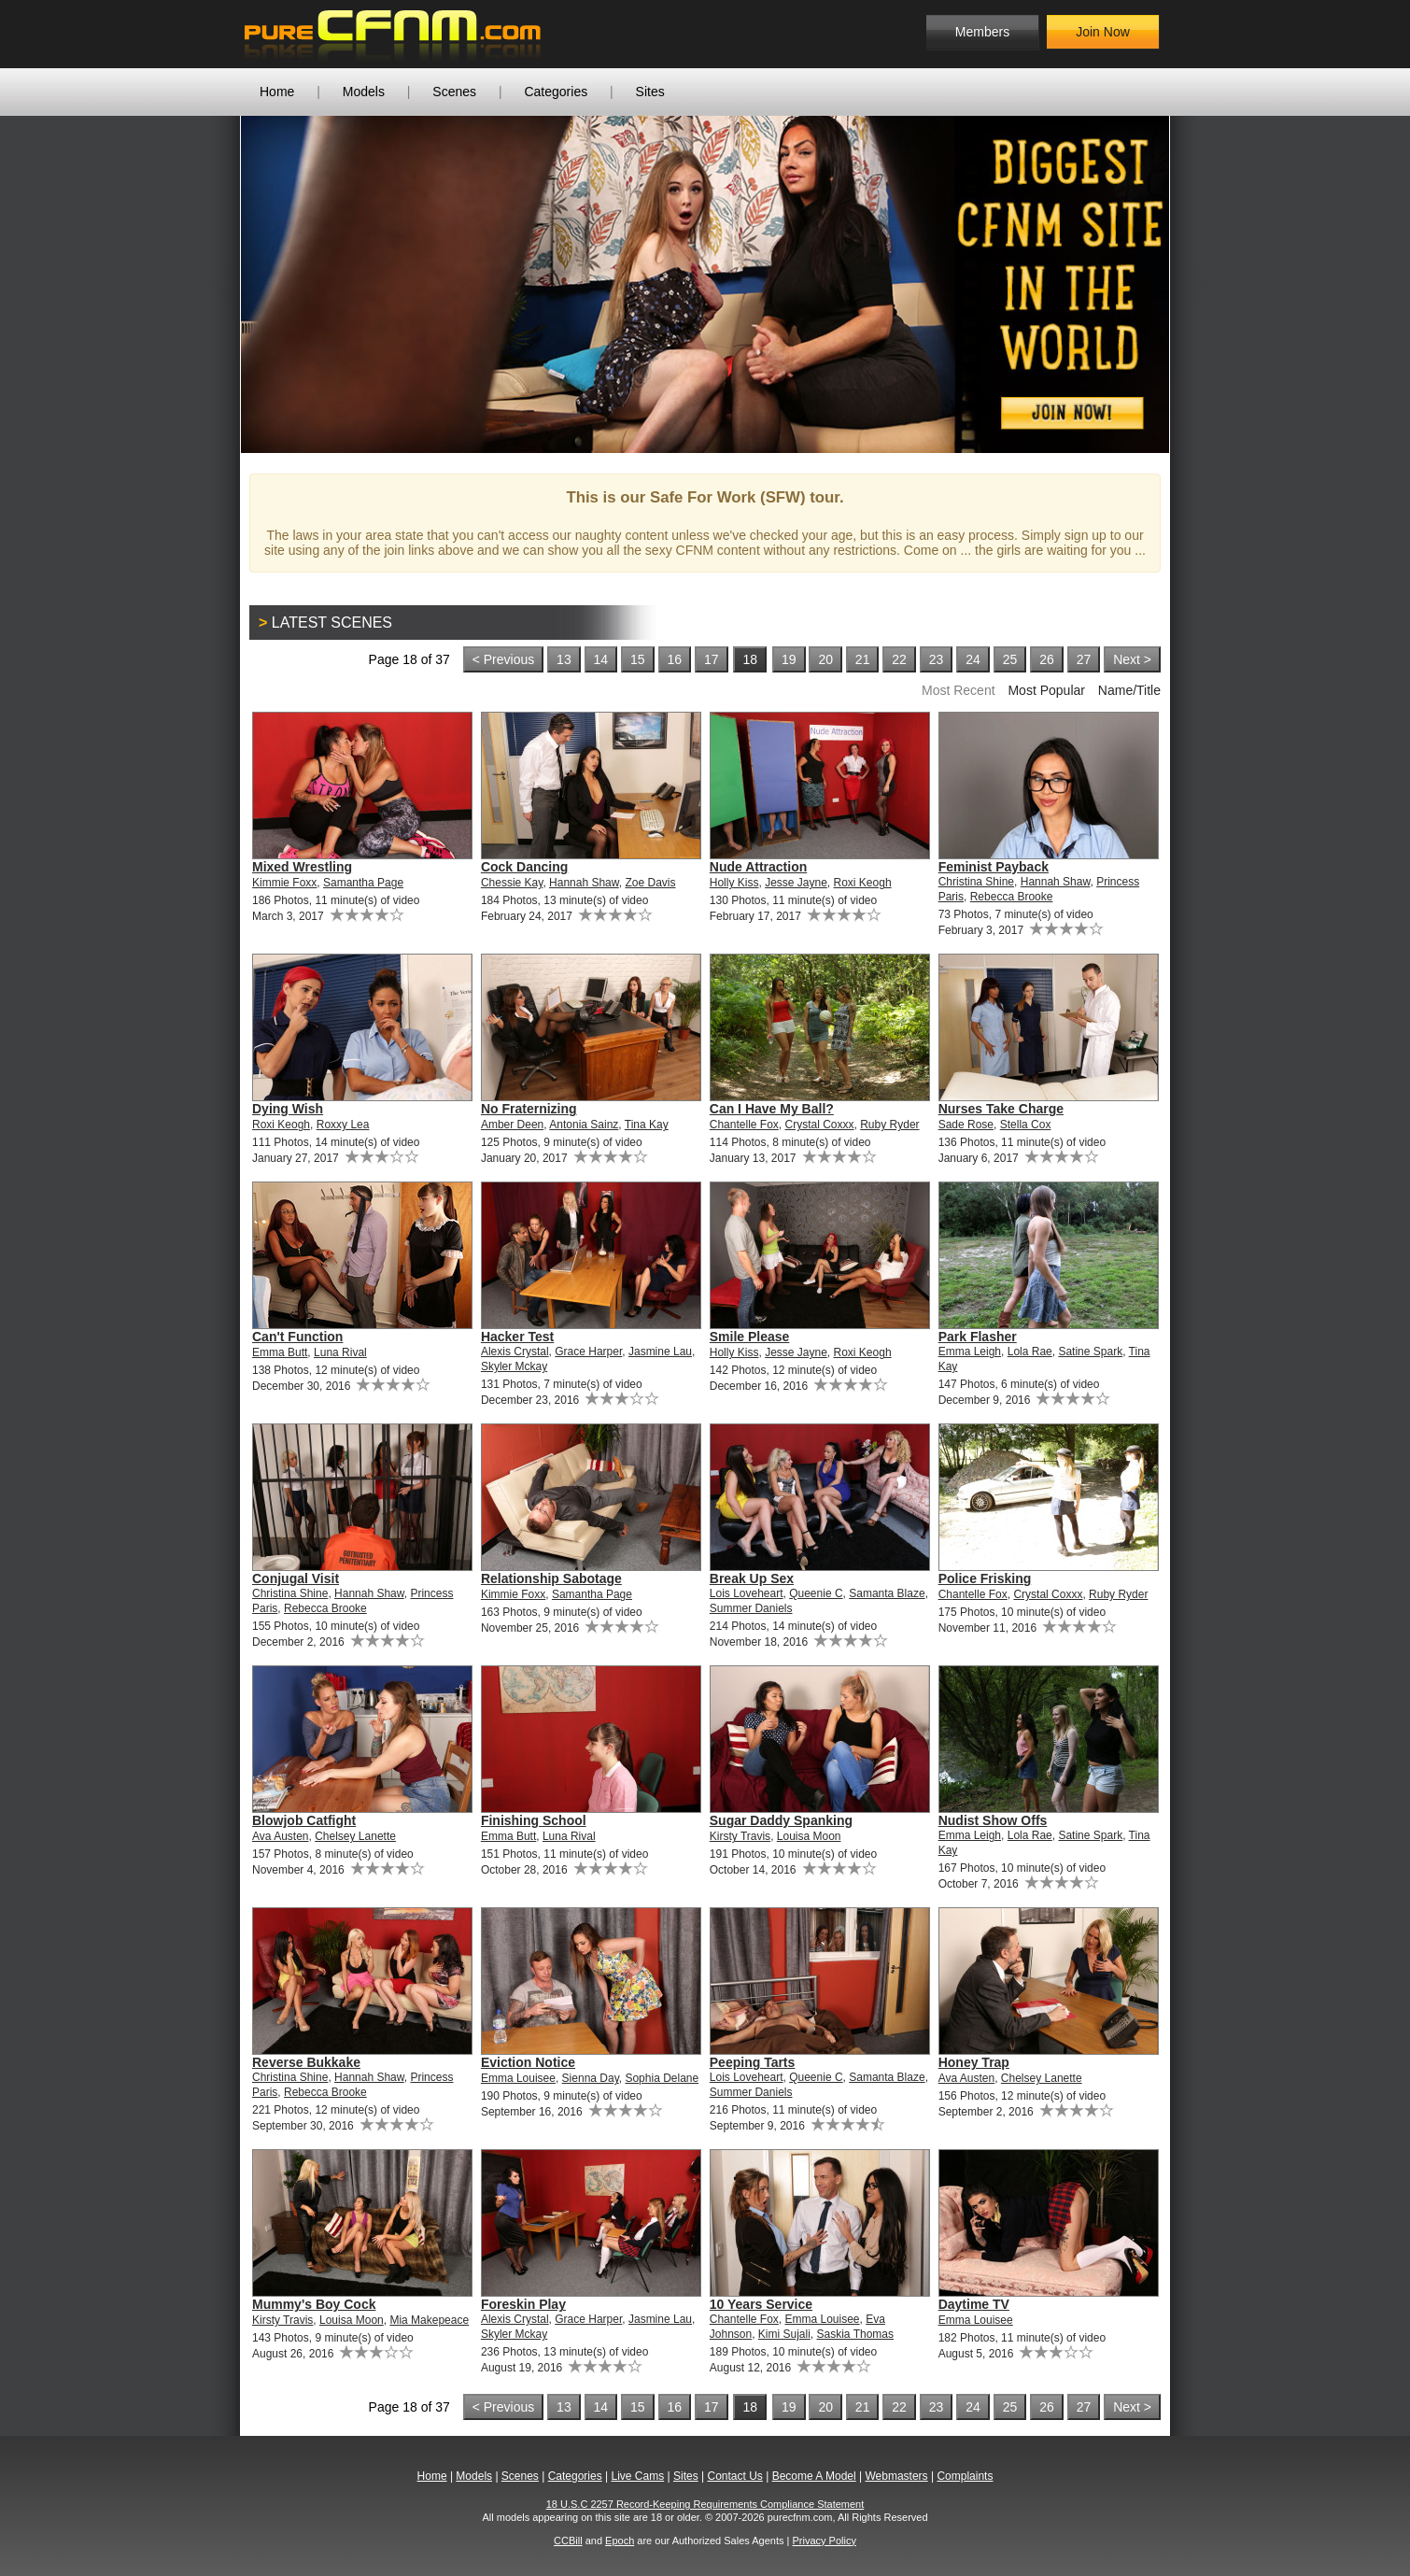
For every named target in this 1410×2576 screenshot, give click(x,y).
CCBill (568, 2540)
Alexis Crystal (515, 1351)
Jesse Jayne (796, 882)
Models (364, 91)
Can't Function (297, 1336)
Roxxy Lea (343, 1124)
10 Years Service (761, 2304)
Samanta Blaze (886, 1593)
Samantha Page (363, 882)
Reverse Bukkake (306, 2062)
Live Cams (638, 2476)
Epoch (619, 2540)
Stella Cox (1025, 1124)
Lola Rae (1030, 1351)
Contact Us (734, 2476)
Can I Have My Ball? (772, 1108)
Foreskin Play (523, 2304)
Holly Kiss (734, 882)
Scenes (454, 91)
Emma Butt (279, 1352)
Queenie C (815, 1593)
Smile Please (750, 1336)
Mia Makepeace (429, 2320)
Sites (650, 91)
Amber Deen (512, 1124)
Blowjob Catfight (304, 1820)
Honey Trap (973, 2062)
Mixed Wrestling (302, 866)
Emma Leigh (969, 1351)
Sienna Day (590, 2078)
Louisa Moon (809, 1836)
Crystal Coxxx (819, 1124)
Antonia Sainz (583, 1124)
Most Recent (958, 690)
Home (277, 91)
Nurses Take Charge (1001, 1108)
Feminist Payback (993, 866)
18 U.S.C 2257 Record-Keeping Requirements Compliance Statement (705, 2504)
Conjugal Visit (295, 1578)
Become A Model (814, 2476)
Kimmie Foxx (284, 882)
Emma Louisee (518, 2078)
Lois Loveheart (746, 1593)
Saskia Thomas (855, 2334)
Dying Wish (287, 1108)
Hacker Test (517, 1336)
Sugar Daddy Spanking (781, 1820)
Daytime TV (973, 2304)
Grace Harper (588, 1351)
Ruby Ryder (889, 1124)
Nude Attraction (758, 866)
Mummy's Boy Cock (313, 2304)
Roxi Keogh (863, 882)
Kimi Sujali (784, 2334)
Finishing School (533, 1820)
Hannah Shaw (584, 882)
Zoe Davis (650, 882)
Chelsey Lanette (355, 1836)
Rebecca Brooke (1011, 896)
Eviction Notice (528, 2062)
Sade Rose (966, 1124)
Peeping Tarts (753, 2062)
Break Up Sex (752, 1578)
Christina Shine (976, 881)
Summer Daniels (751, 1608)
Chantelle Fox (744, 1124)
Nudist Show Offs (993, 1820)
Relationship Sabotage (551, 1578)
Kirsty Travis (740, 1836)
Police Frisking (985, 1578)
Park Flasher (977, 1336)
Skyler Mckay (514, 1366)
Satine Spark (1090, 1351)
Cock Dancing (524, 866)
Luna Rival (340, 1352)
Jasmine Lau (660, 1351)
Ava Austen (280, 1836)
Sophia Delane (661, 2078)
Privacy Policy (823, 2540)
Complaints (965, 2476)
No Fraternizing (529, 1108)
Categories (555, 91)
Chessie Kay (512, 882)
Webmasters (896, 2476)
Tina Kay (647, 1124)
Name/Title (1129, 690)
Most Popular (1046, 690)
